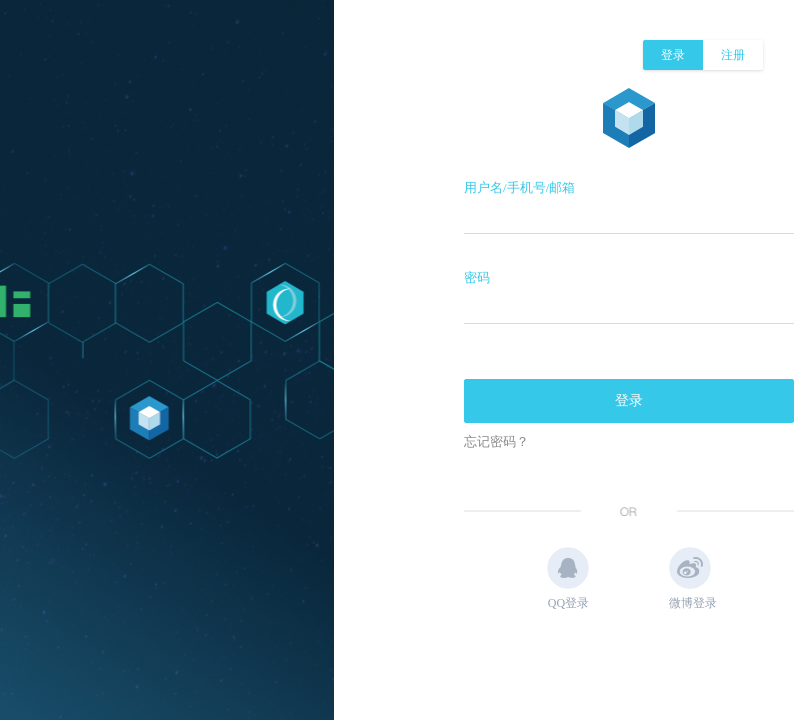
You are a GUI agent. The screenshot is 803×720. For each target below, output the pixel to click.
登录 (673, 55)
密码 (477, 277)
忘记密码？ (496, 441)
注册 (733, 55)
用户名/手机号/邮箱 (519, 187)
